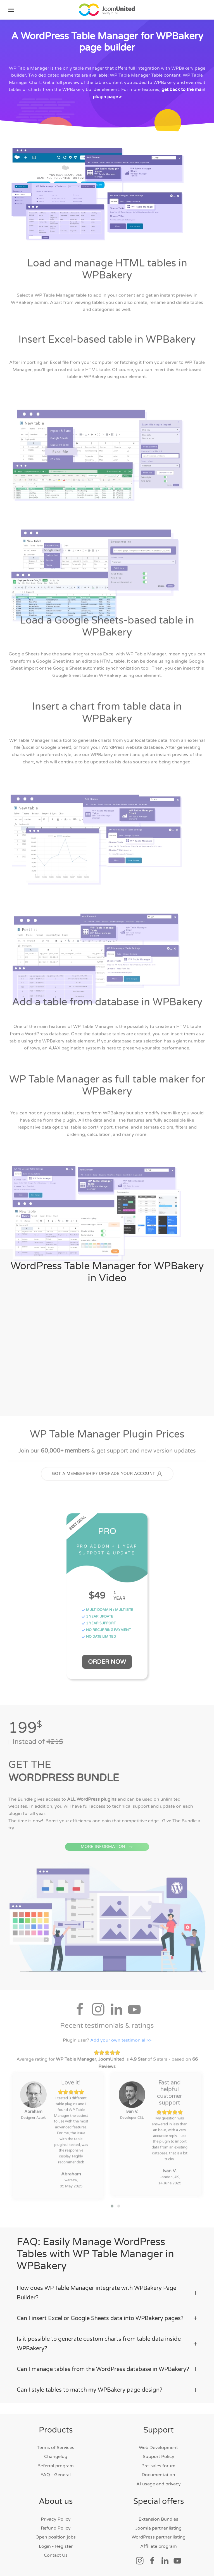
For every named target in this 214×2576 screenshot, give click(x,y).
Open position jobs (55, 2537)
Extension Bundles (158, 2519)
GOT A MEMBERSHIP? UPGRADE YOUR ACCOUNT (107, 1475)
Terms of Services (55, 2447)
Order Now (107, 1663)
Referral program (55, 2466)
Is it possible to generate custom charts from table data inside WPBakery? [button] (107, 2344)
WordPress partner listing (159, 2537)
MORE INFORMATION (107, 1857)
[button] (11, 10)
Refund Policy (56, 2528)
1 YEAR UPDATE (97, 1619)
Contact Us (56, 2555)
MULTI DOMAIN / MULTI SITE (107, 1612)
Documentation (158, 2475)
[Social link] (139, 2560)
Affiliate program (158, 2546)
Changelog (55, 2456)
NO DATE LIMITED (99, 1639)
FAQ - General (56, 2475)
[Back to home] (107, 10)
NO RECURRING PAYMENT (106, 1632)
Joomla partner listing (158, 2528)
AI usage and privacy (158, 2484)
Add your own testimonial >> (120, 2042)
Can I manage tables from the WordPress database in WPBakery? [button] (107, 2369)
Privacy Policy (56, 2519)
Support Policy (158, 2456)
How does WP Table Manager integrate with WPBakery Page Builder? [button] (107, 2293)
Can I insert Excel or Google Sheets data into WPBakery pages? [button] (107, 2318)
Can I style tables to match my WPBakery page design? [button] (107, 2390)
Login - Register (56, 2546)
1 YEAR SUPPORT (99, 1625)
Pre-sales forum (158, 2466)
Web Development (158, 2447)
